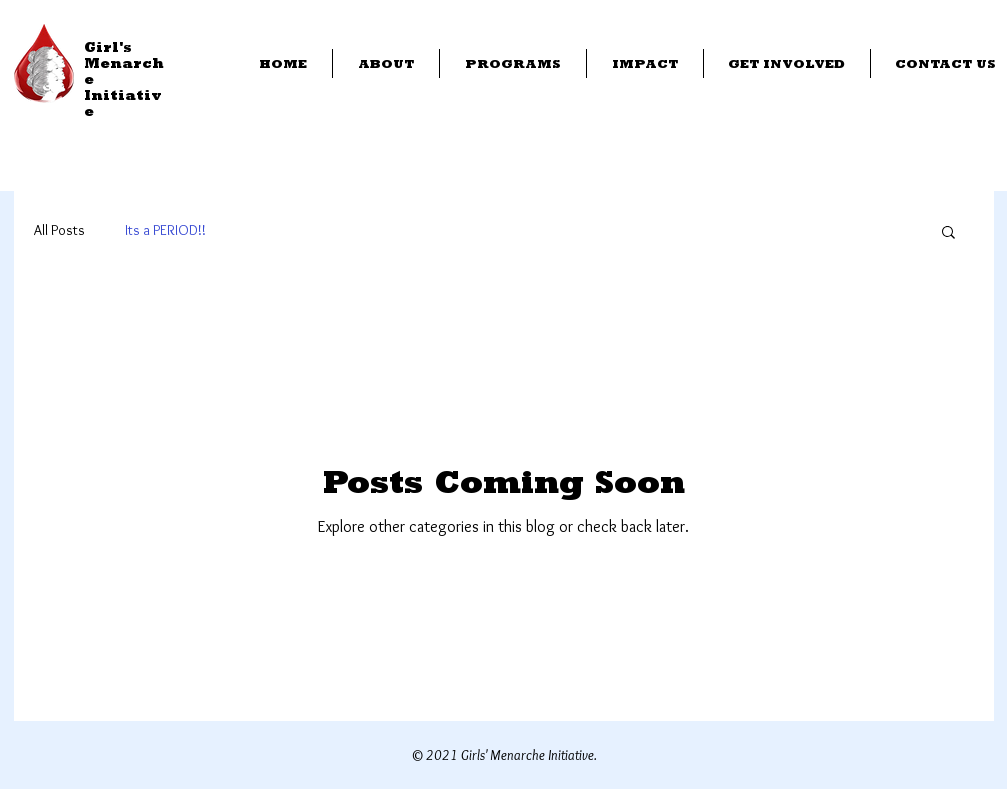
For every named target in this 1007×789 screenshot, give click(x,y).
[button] (948, 233)
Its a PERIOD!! (165, 230)
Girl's (108, 47)
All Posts (59, 230)
